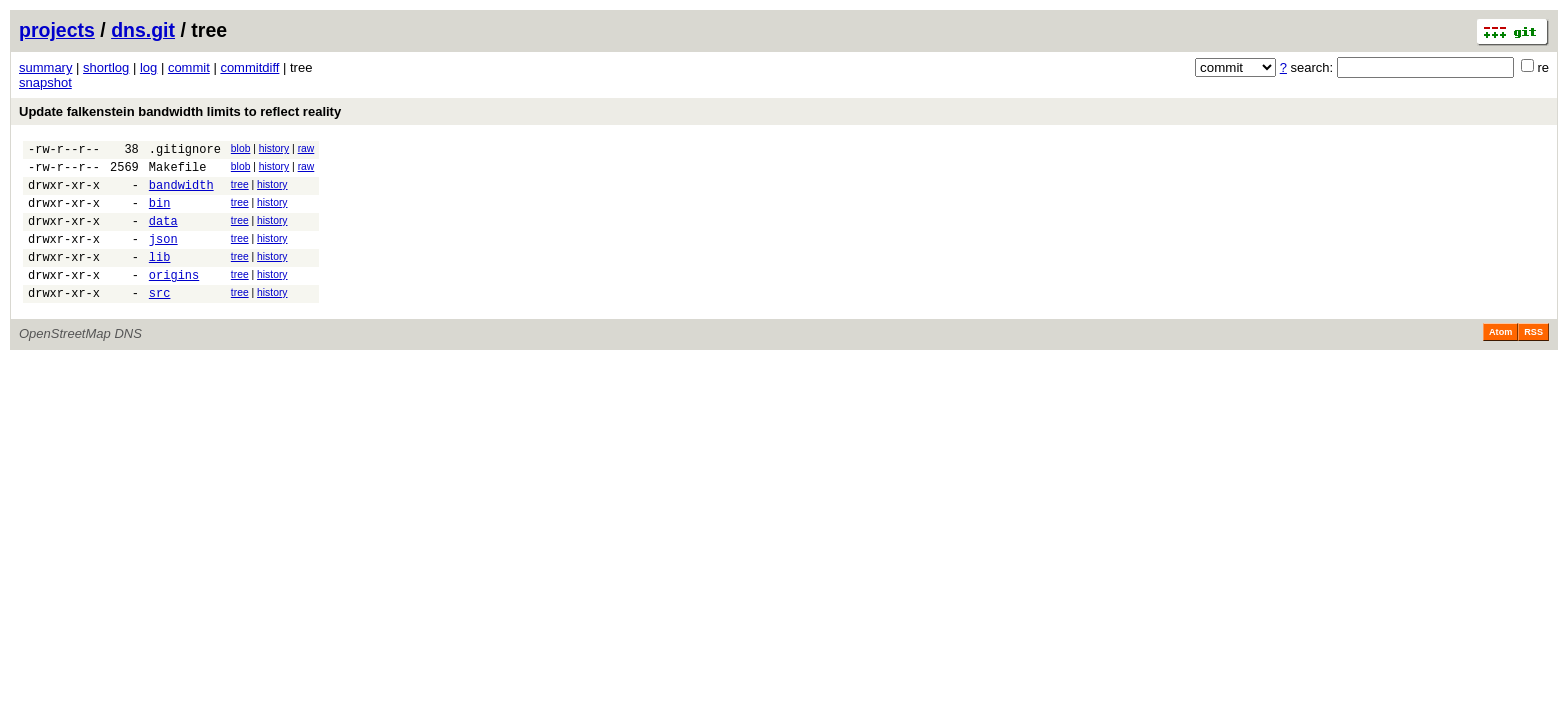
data (163, 235)
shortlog (106, 67)
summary (45, 67)
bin (160, 214)
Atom (1500, 359)
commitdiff (249, 67)
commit (189, 67)
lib (160, 277)
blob (241, 148)
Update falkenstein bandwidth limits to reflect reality (180, 111)
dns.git (143, 30)
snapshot (45, 82)
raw (306, 148)
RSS (1533, 359)
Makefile (178, 172)
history (274, 148)
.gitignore (185, 151)
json (163, 256)
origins (174, 298)
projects (57, 30)
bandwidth (181, 193)
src (160, 319)
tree (240, 190)
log (148, 67)
